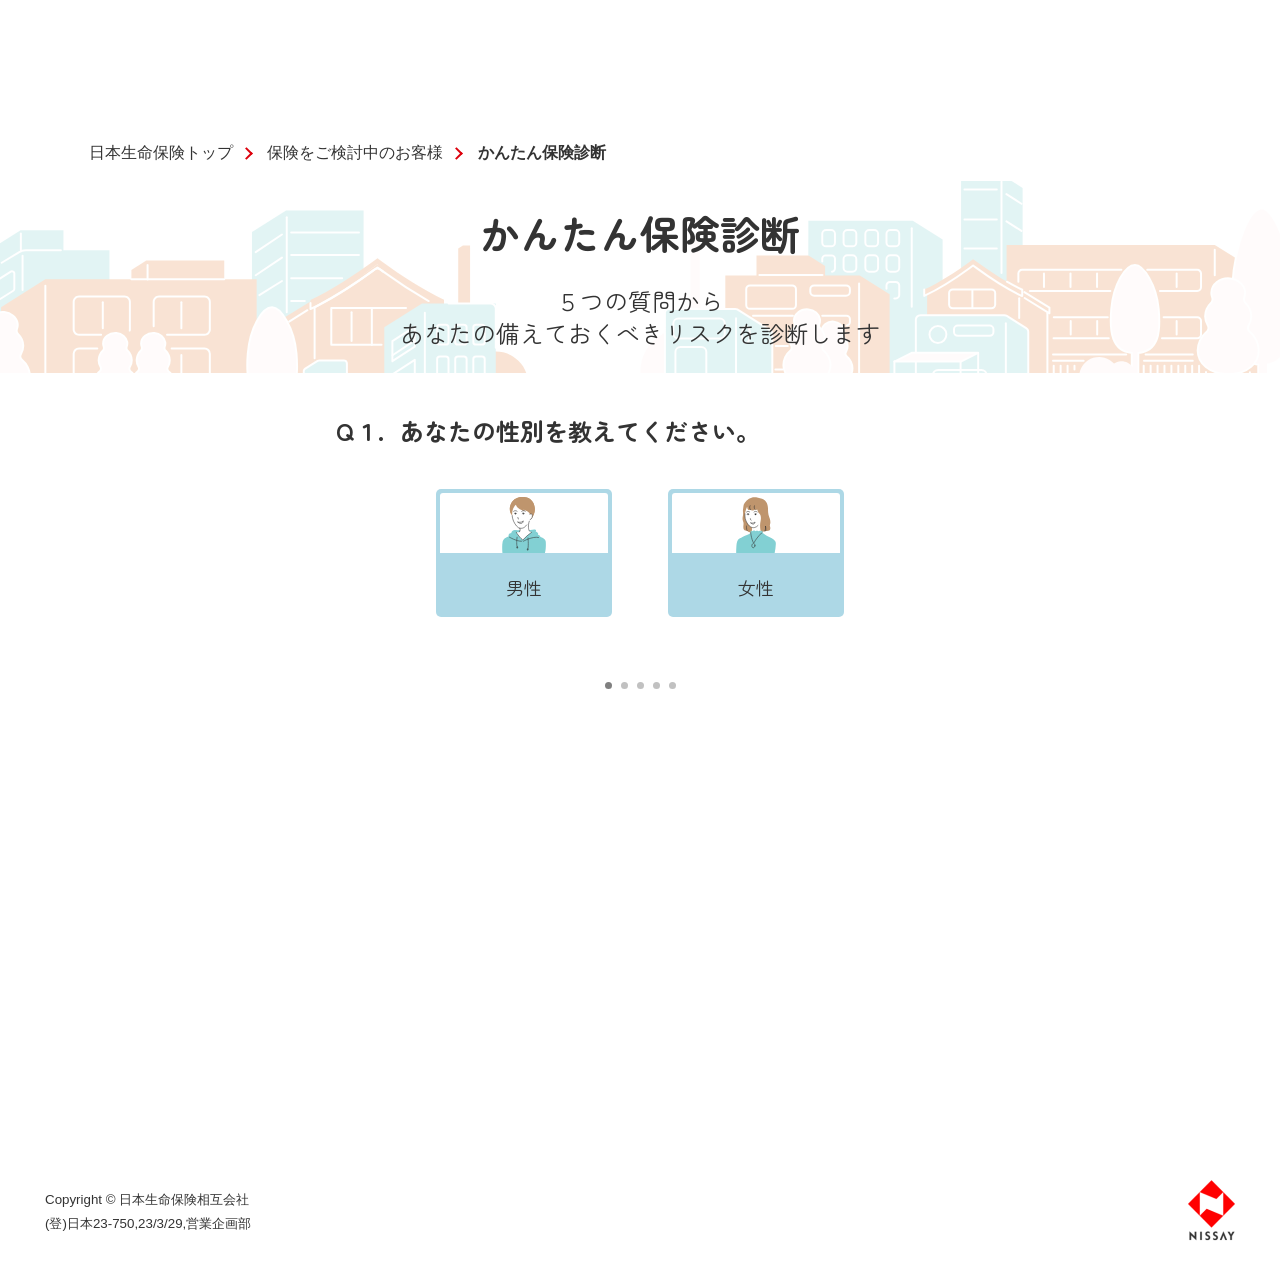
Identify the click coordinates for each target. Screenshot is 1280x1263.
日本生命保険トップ (161, 152)
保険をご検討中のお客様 (355, 152)
